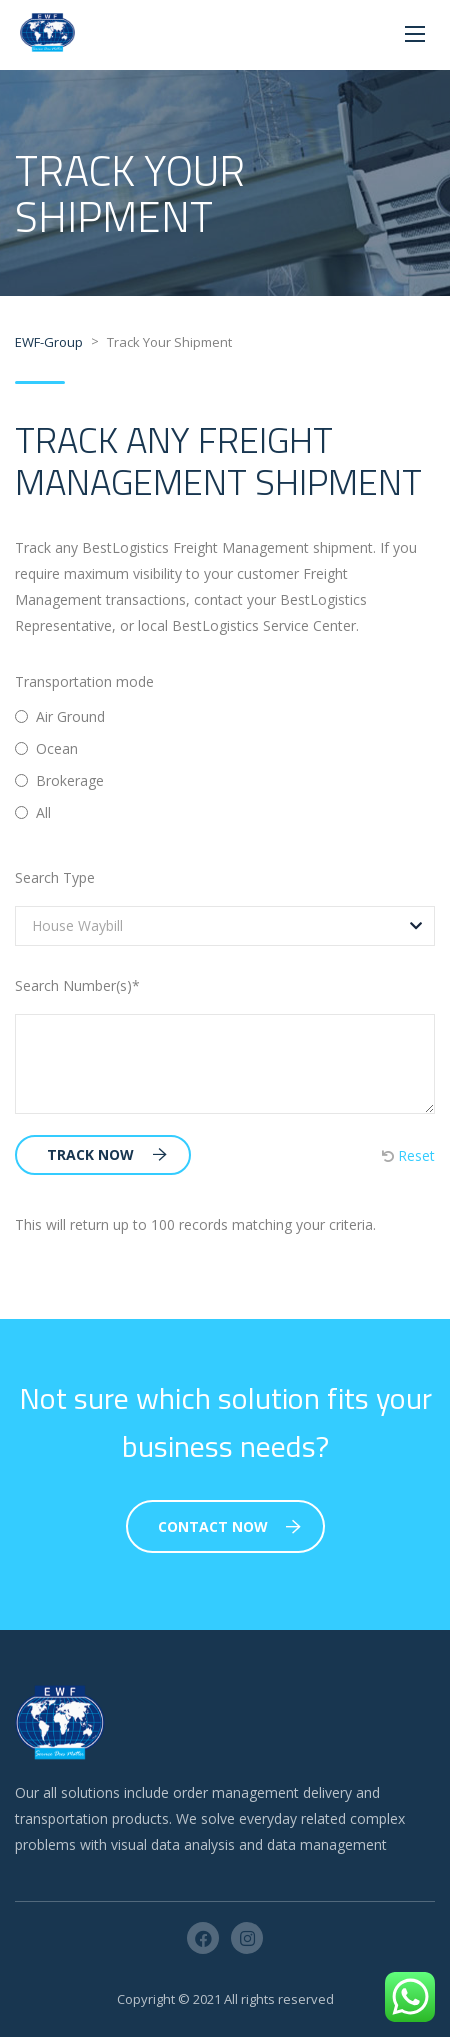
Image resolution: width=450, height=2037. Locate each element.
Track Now (107, 1154)
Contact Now (229, 1526)
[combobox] (225, 926)
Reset (408, 1156)
